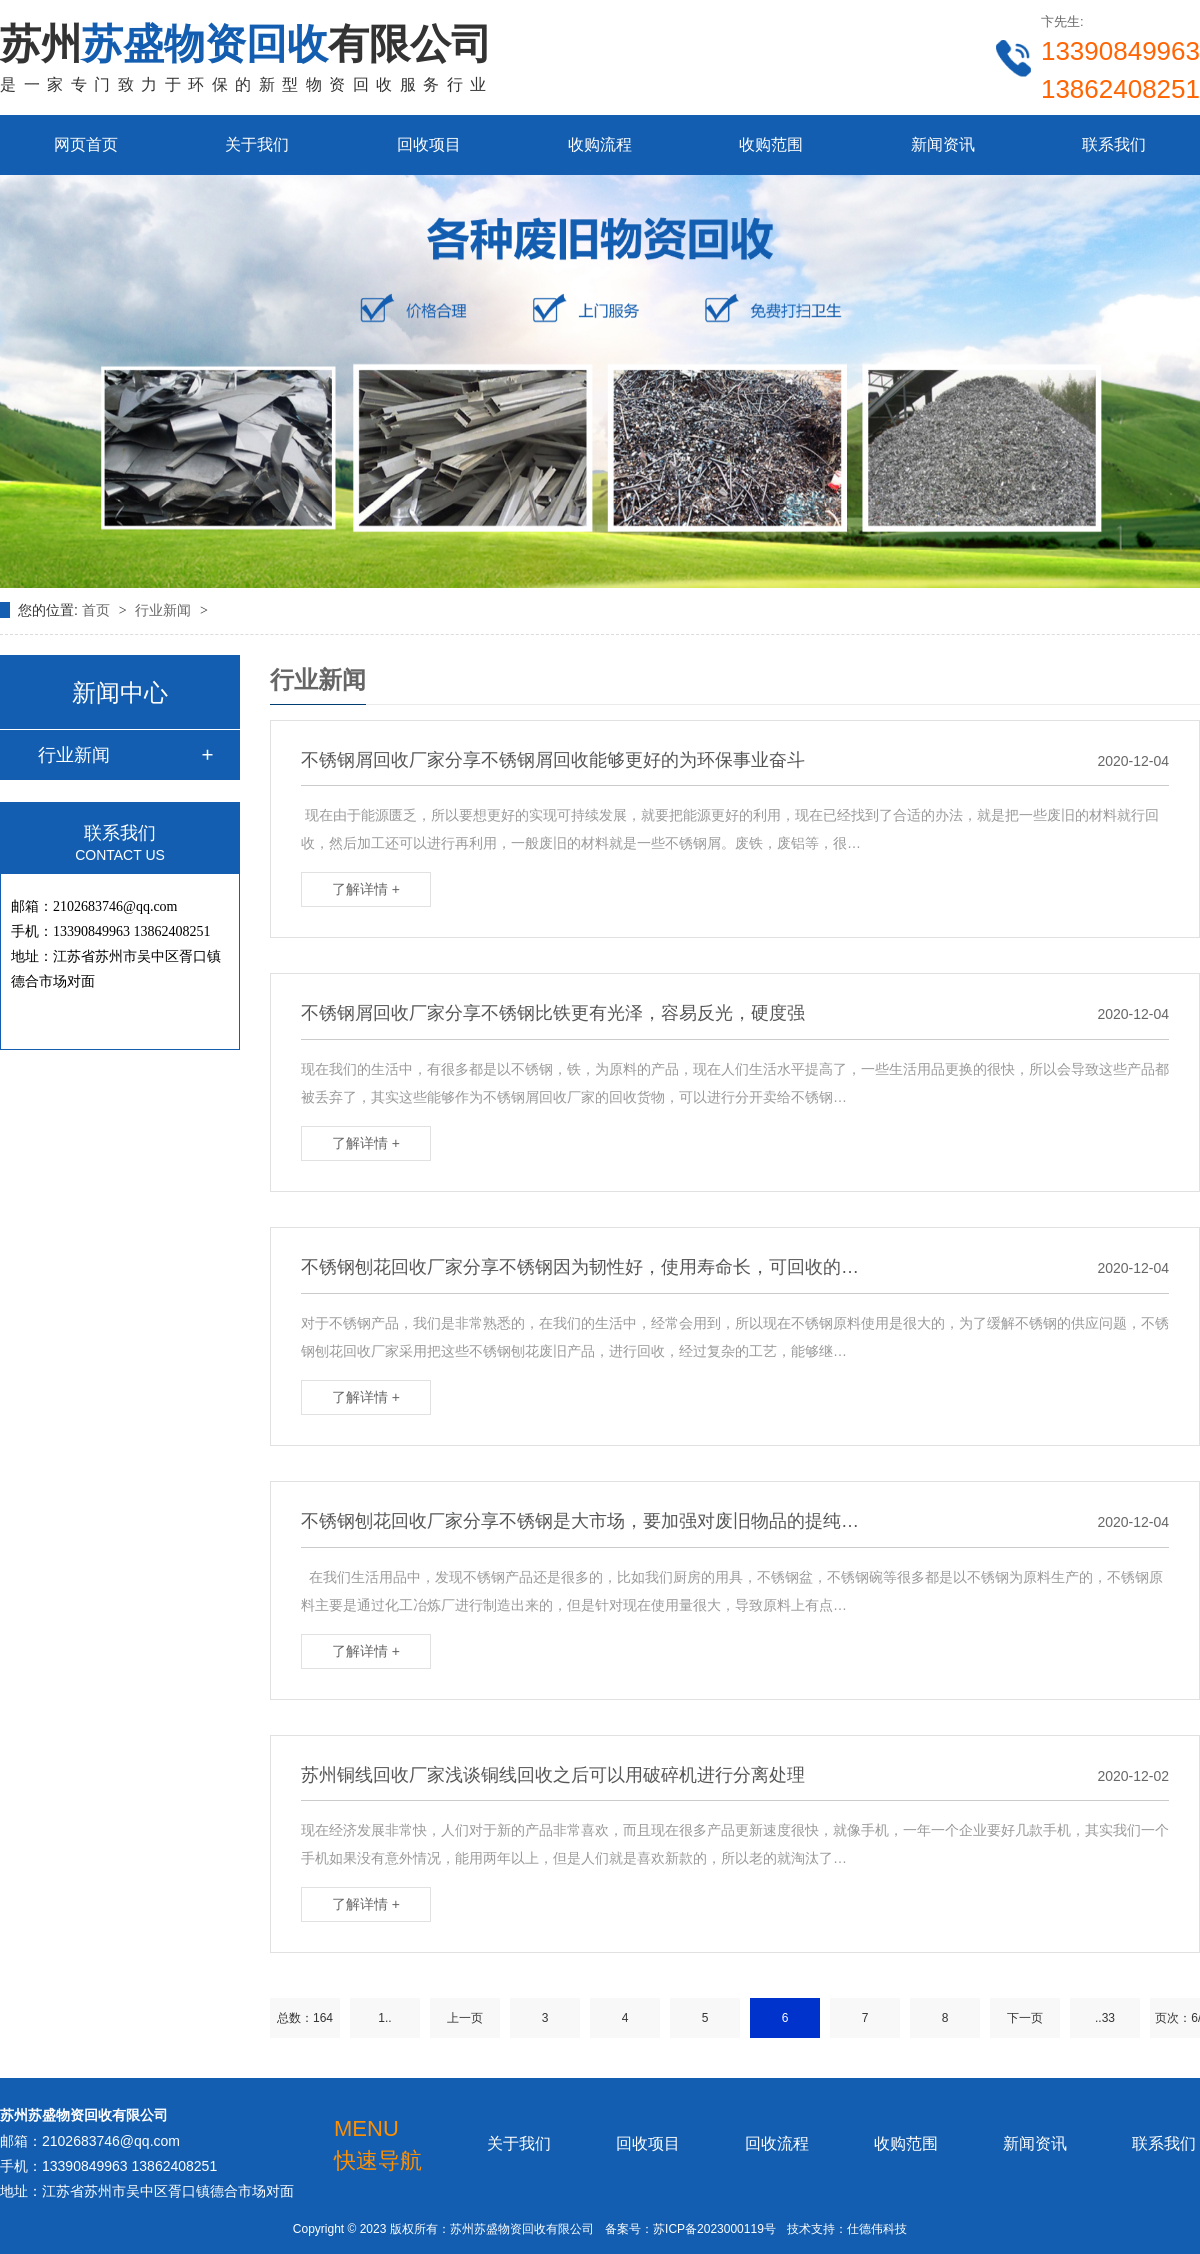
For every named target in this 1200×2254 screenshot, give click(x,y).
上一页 (465, 2018)
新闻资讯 (943, 144)
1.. (384, 2018)
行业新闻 (165, 610)
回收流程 (777, 2143)
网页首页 (86, 144)
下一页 (1025, 2018)
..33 (1105, 2018)
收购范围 (771, 144)
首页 (98, 610)
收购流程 (600, 144)
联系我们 (1114, 144)
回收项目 (429, 144)
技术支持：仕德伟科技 (847, 2229)
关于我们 (257, 144)
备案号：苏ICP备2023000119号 (690, 2229)
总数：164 (305, 2018)
